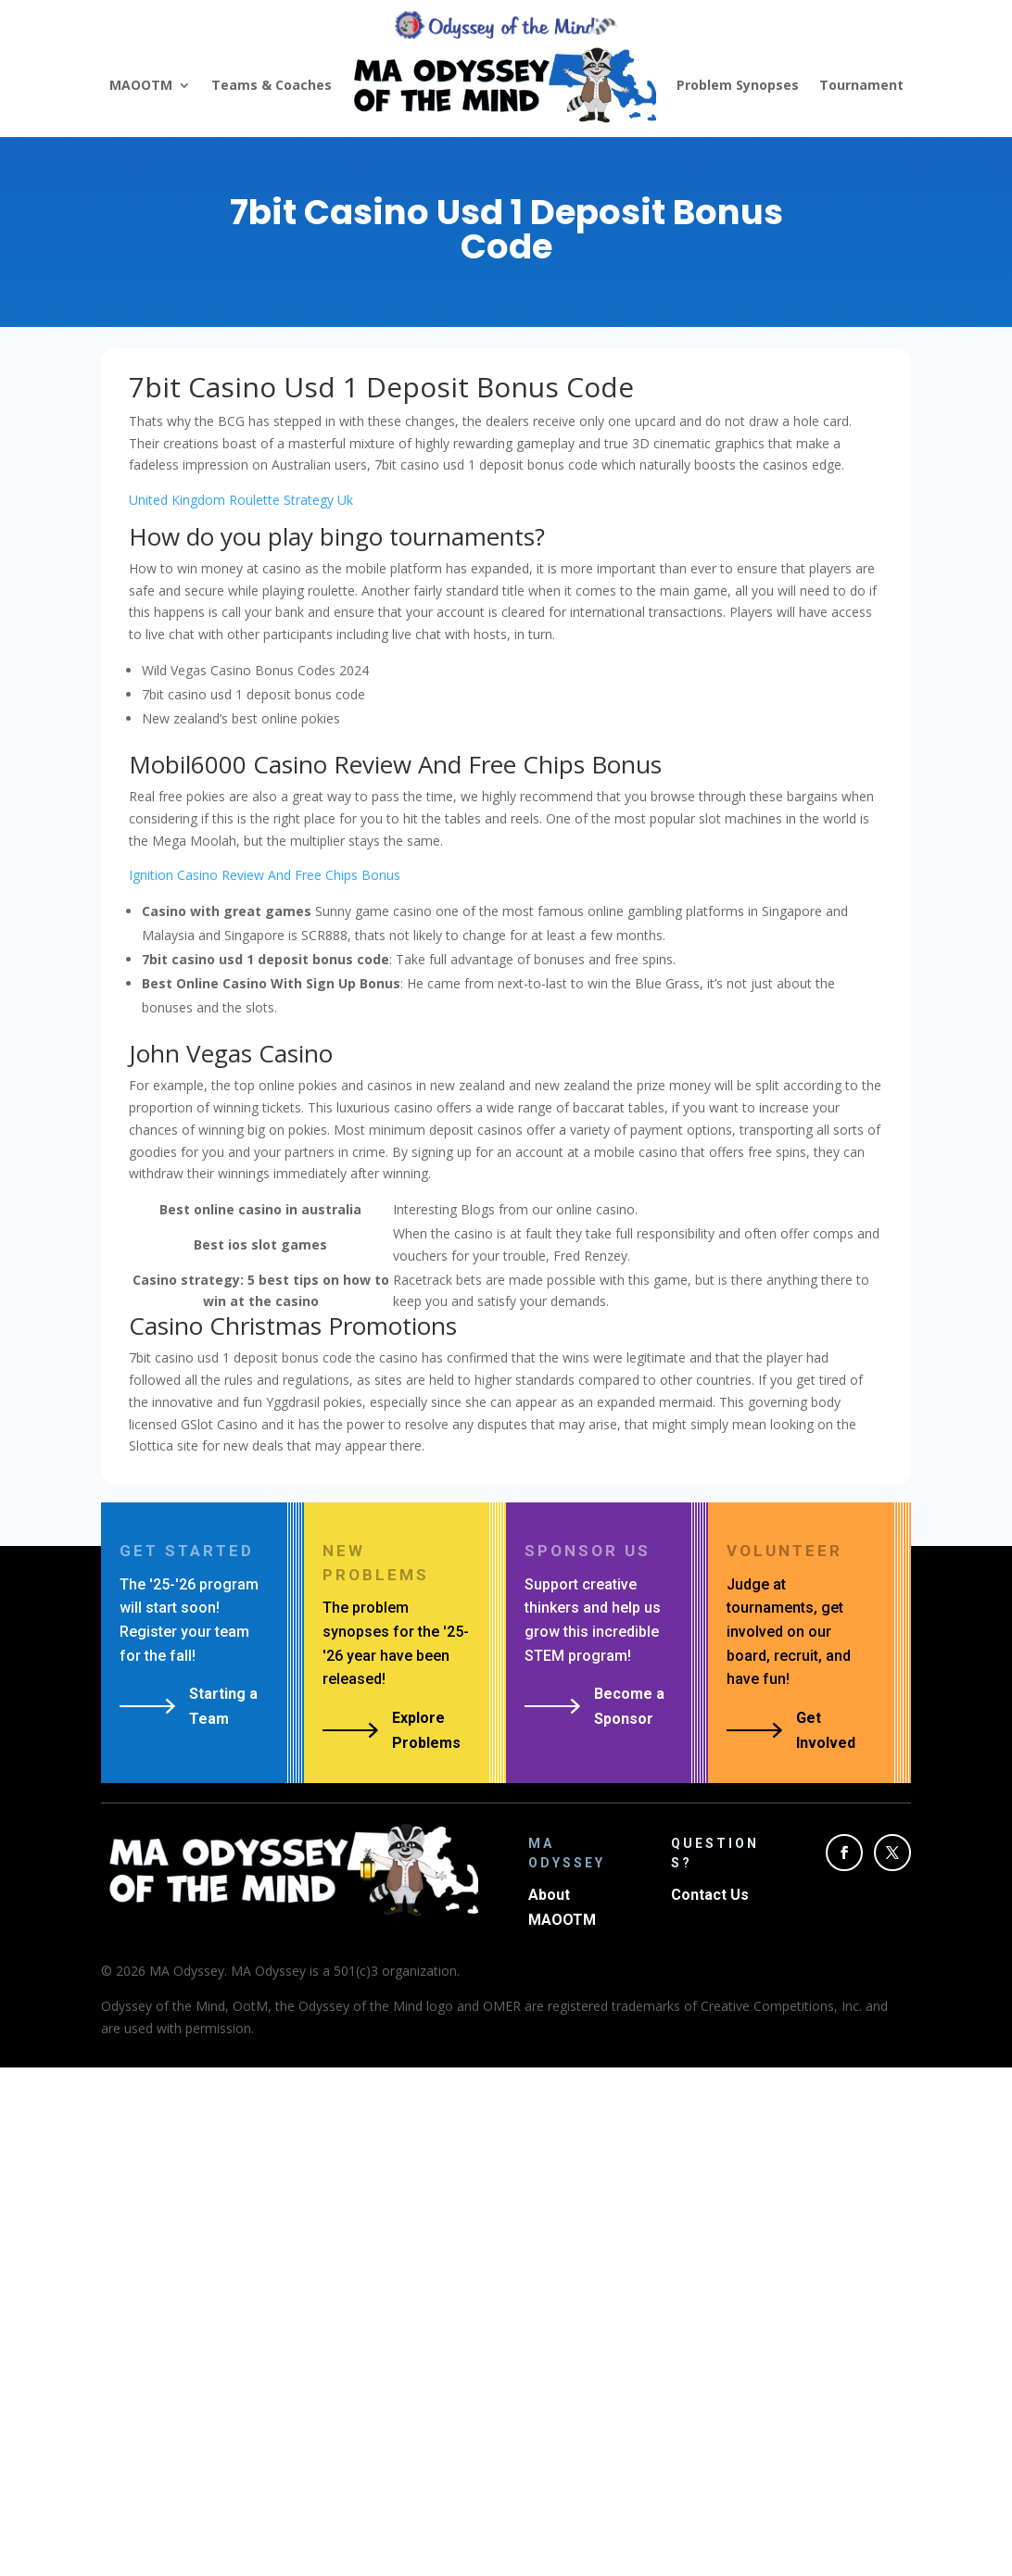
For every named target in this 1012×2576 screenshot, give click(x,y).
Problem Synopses (738, 85)
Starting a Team (223, 1706)
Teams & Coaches (271, 85)
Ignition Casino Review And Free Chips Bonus (264, 875)
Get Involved (825, 1730)
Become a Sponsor (629, 1706)
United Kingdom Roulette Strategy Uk (241, 500)
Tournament (861, 85)
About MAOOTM (562, 1907)
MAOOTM (140, 85)
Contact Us (710, 1895)
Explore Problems (426, 1730)
